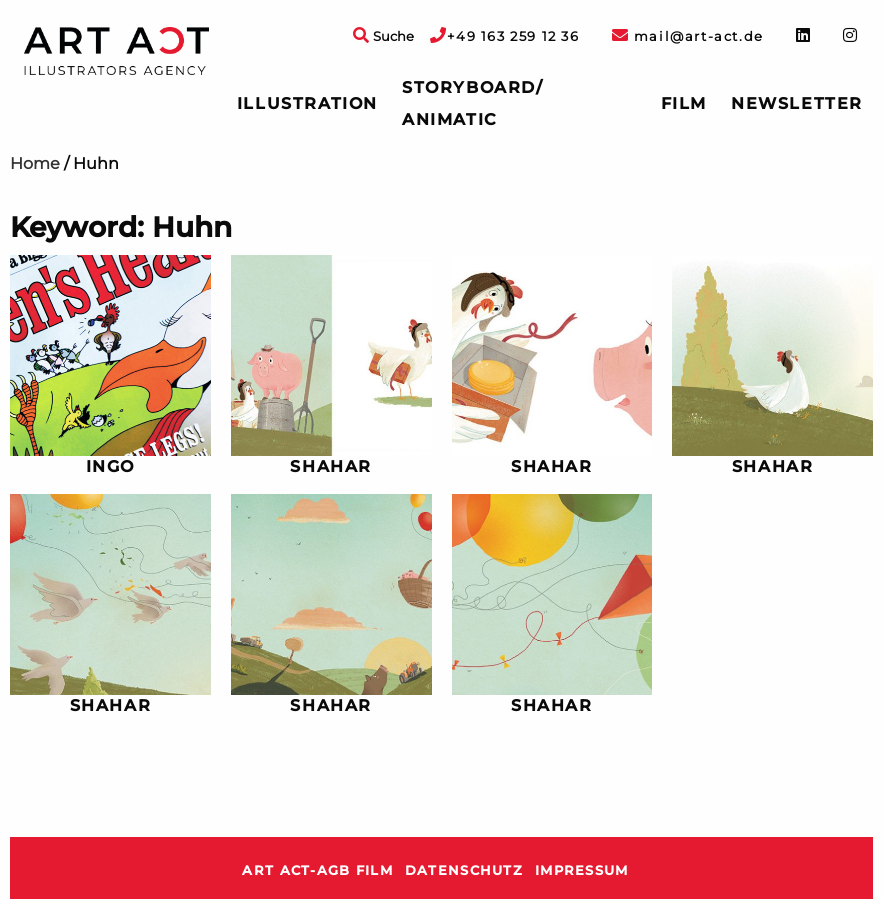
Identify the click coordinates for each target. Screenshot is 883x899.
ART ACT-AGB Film (317, 870)
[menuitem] (307, 104)
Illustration (307, 103)
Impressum (582, 870)
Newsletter (797, 103)
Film (684, 103)
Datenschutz (464, 870)
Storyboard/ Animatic (473, 103)
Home (35, 163)
